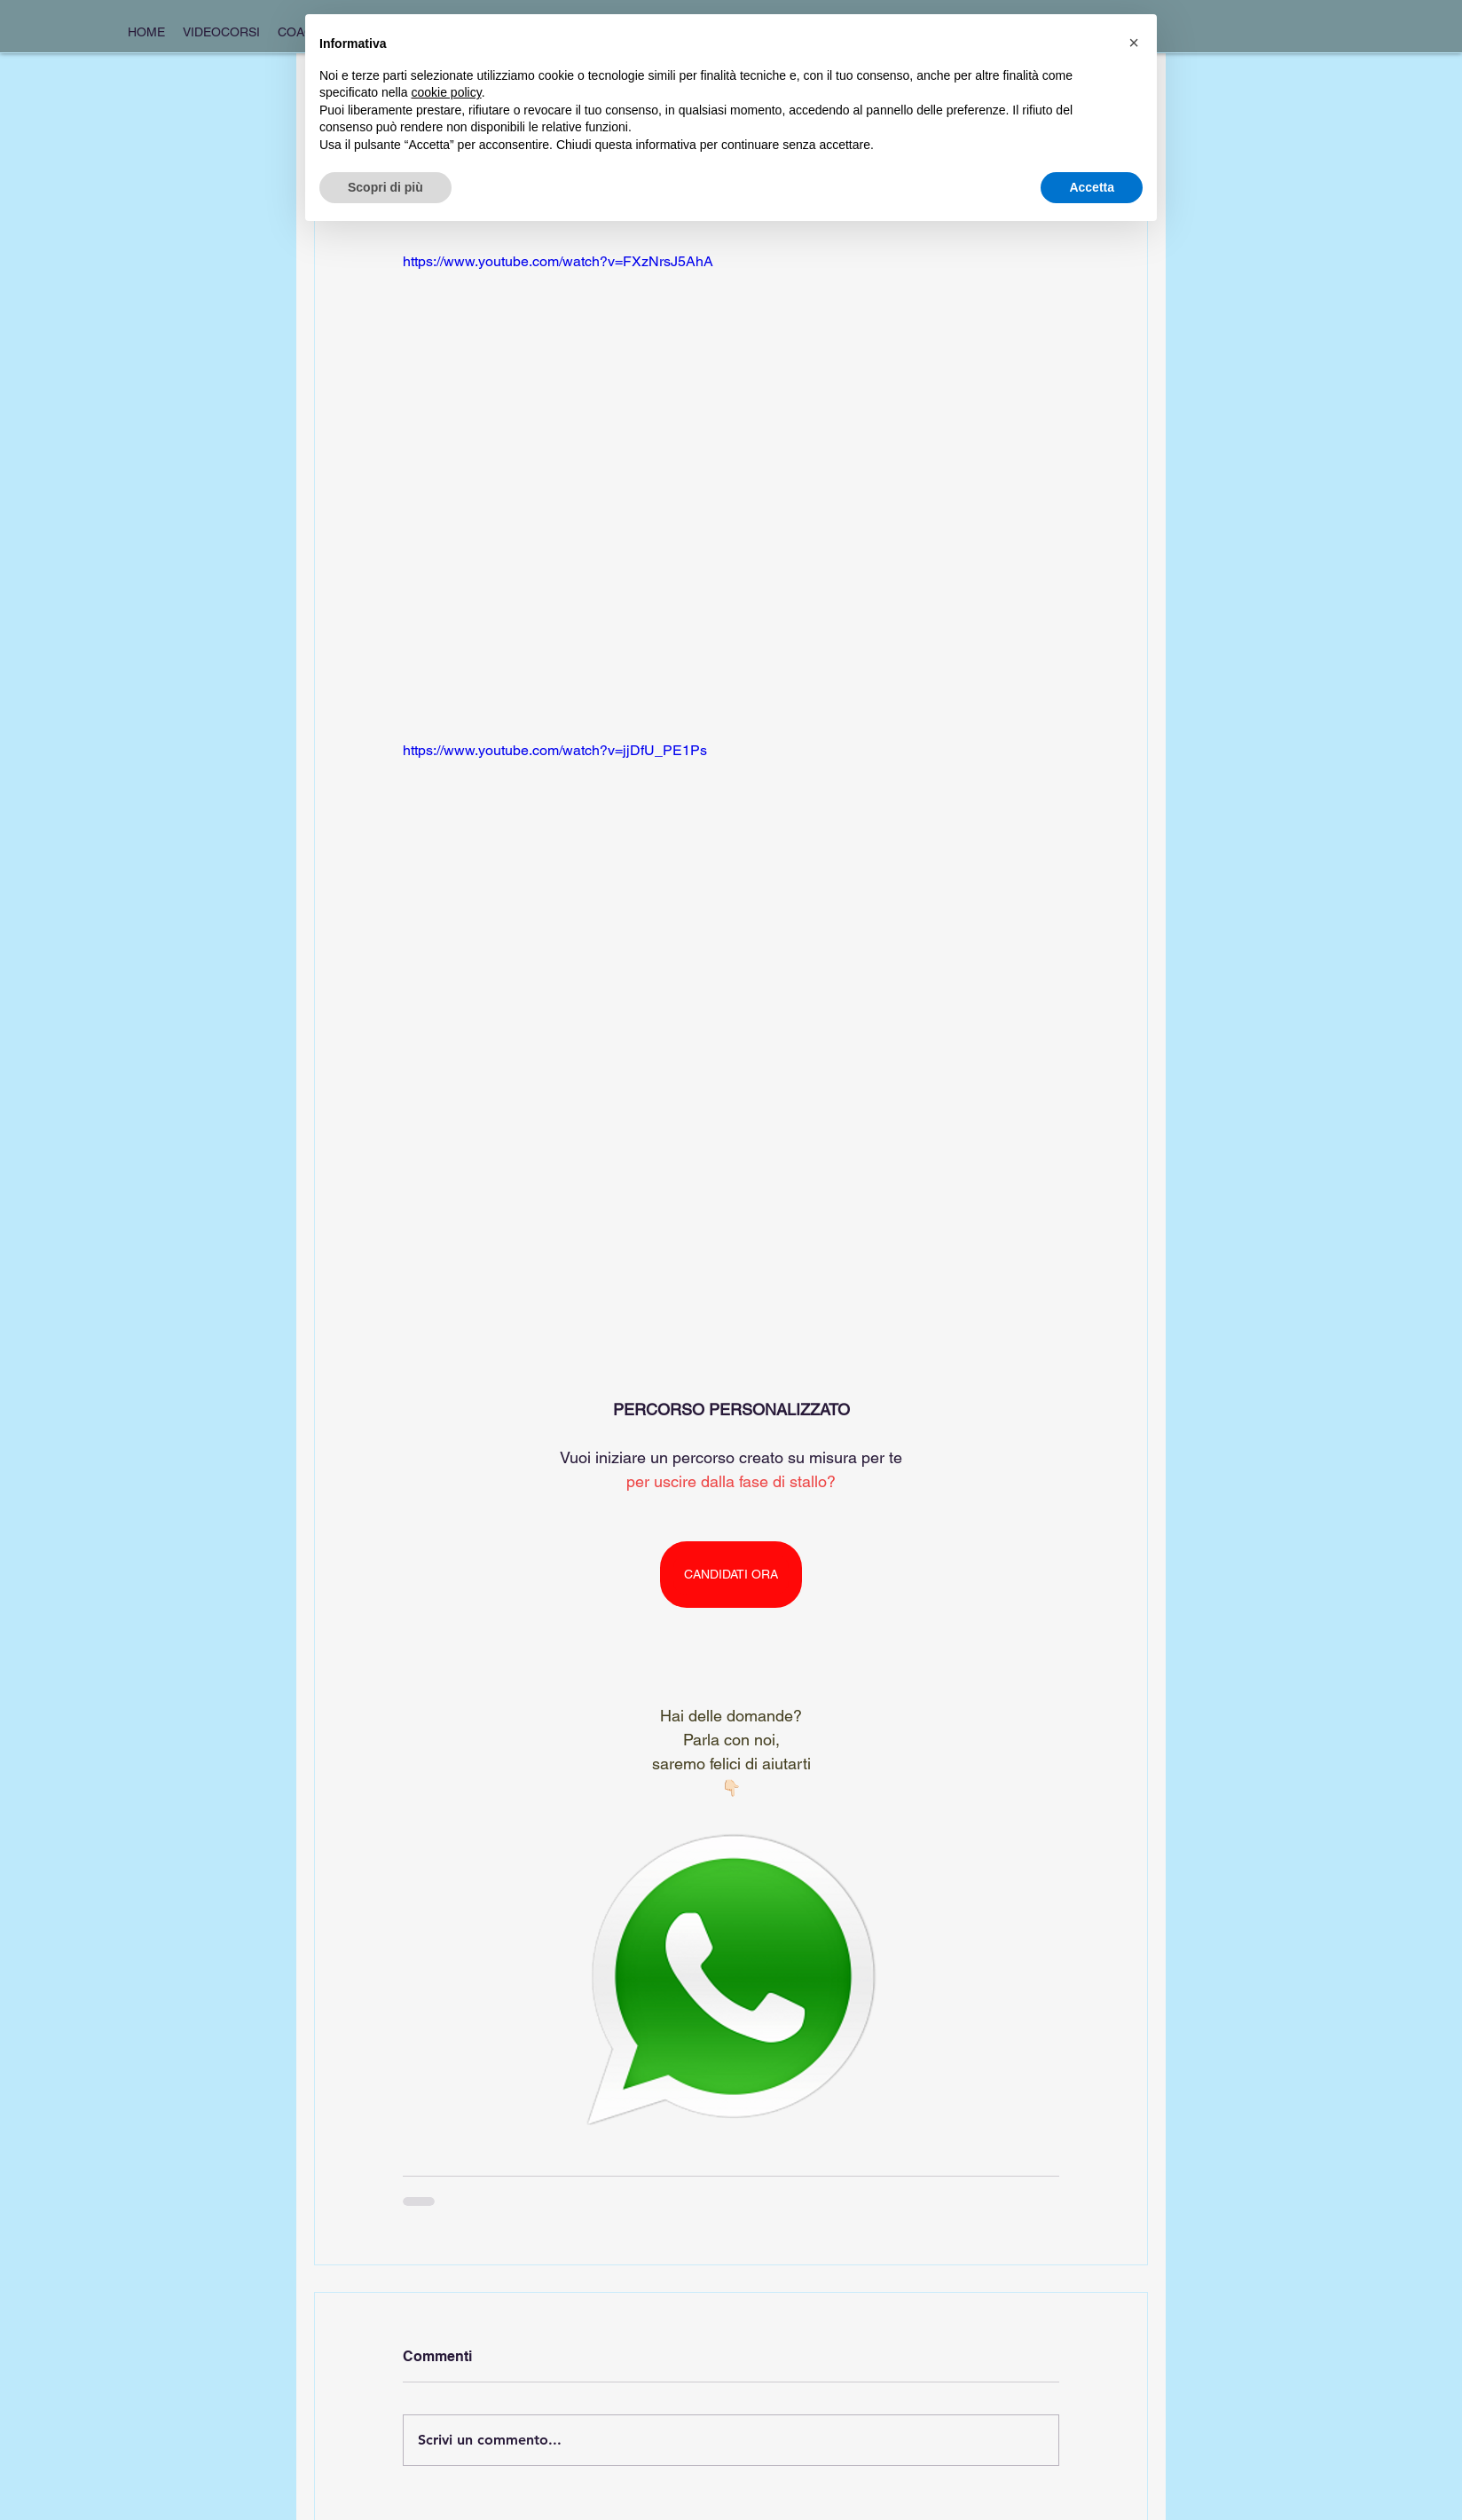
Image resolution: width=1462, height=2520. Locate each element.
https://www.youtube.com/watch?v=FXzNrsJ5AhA (558, 261)
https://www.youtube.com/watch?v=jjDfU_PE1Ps (555, 750)
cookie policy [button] (447, 92)
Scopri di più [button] (385, 187)
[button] (1134, 42)
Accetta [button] (1091, 187)
